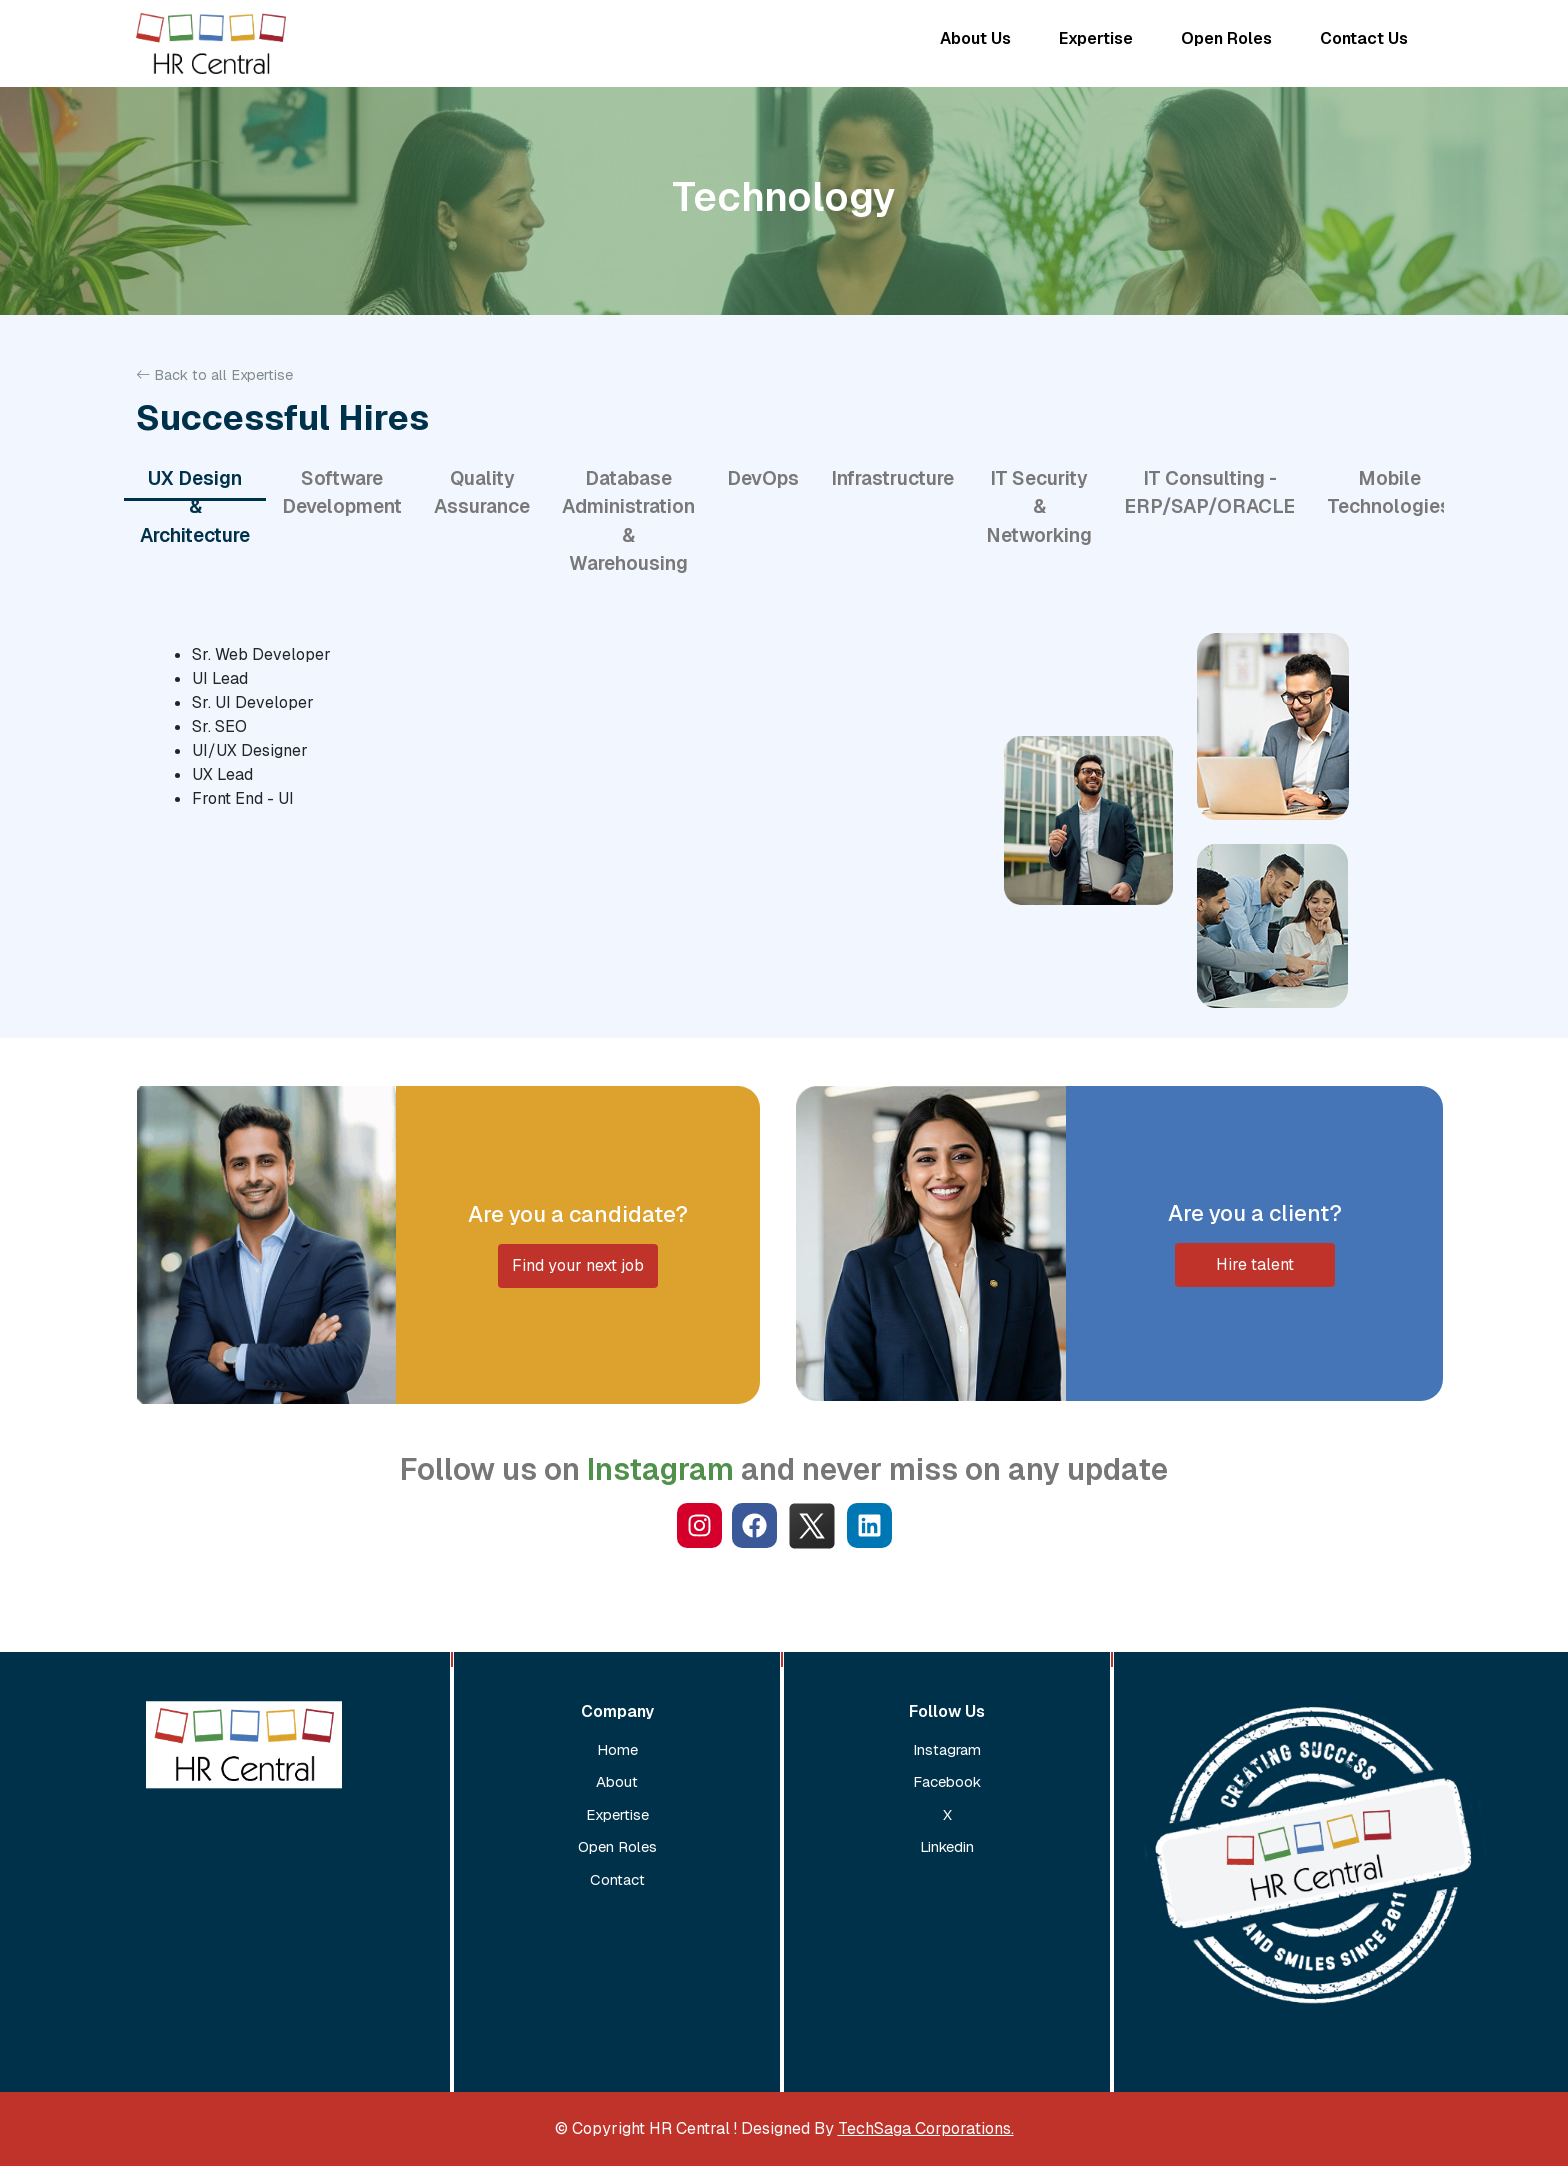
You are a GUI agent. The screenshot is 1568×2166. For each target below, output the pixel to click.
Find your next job (578, 1265)
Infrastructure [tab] (892, 478)
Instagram (947, 1749)
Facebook (947, 1781)
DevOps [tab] (763, 478)
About (617, 1781)
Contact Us (1364, 38)
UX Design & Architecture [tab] (195, 507)
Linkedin (947, 1846)
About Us (975, 38)
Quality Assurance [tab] (482, 493)
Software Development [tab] (342, 493)
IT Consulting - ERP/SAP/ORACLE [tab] (1209, 493)
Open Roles (1226, 38)
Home (617, 1749)
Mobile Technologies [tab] (1389, 493)
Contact (617, 1879)
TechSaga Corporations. (926, 2128)
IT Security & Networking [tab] (1039, 507)
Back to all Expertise (214, 375)
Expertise (1096, 38)
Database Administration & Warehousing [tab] (628, 521)
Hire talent (1255, 1264)
